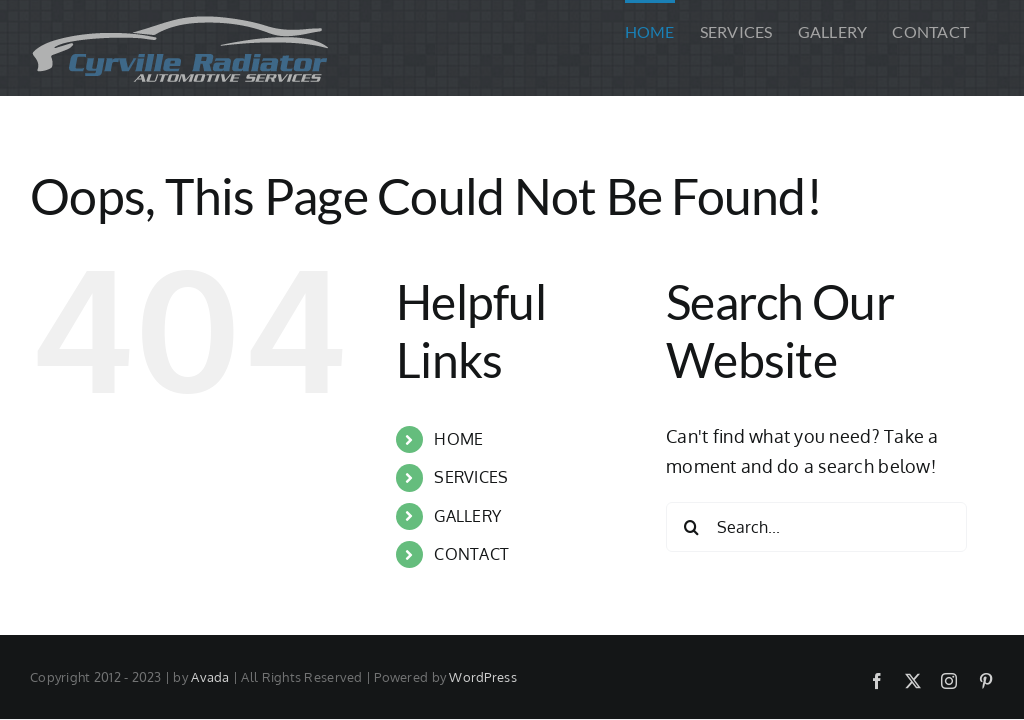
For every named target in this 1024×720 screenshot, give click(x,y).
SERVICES (471, 477)
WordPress (482, 677)
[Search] (691, 527)
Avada (210, 677)
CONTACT (471, 554)
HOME (458, 439)
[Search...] (816, 527)
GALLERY (467, 516)
